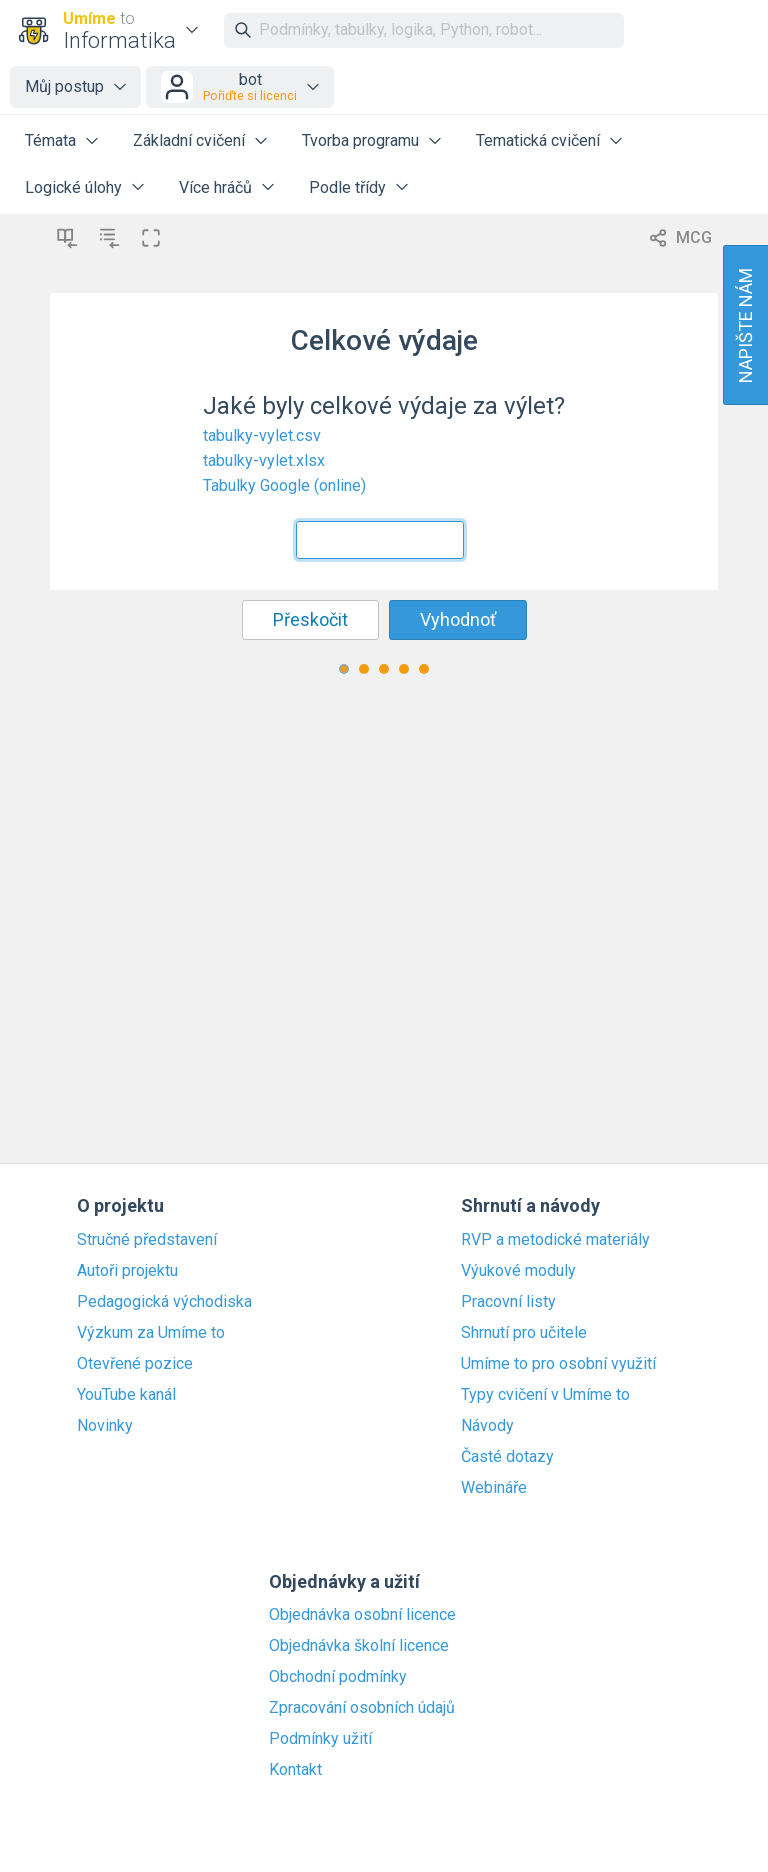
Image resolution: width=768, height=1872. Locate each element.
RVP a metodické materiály (555, 1240)
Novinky (105, 1426)
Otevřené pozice (135, 1364)
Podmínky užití (320, 1739)
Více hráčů (215, 187)
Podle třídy (347, 187)
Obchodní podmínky (338, 1677)
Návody (487, 1426)
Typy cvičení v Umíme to (545, 1395)
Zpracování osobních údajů (362, 1708)
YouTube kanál (126, 1395)
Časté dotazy (507, 1457)
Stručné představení (147, 1240)
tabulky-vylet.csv (262, 435)
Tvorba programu (360, 140)
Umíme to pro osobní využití (558, 1364)
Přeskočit (310, 619)
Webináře (494, 1488)
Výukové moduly (518, 1271)
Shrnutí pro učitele (524, 1333)
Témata (50, 140)
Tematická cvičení (538, 140)
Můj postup (64, 86)
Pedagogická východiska (164, 1302)
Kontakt (295, 1770)
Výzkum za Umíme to (151, 1333)
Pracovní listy (508, 1302)
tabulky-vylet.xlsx (264, 460)
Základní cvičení (189, 140)
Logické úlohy (73, 187)
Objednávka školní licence (359, 1646)
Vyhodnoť (458, 619)
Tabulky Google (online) (284, 485)
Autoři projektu (127, 1271)
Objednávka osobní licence (362, 1615)
